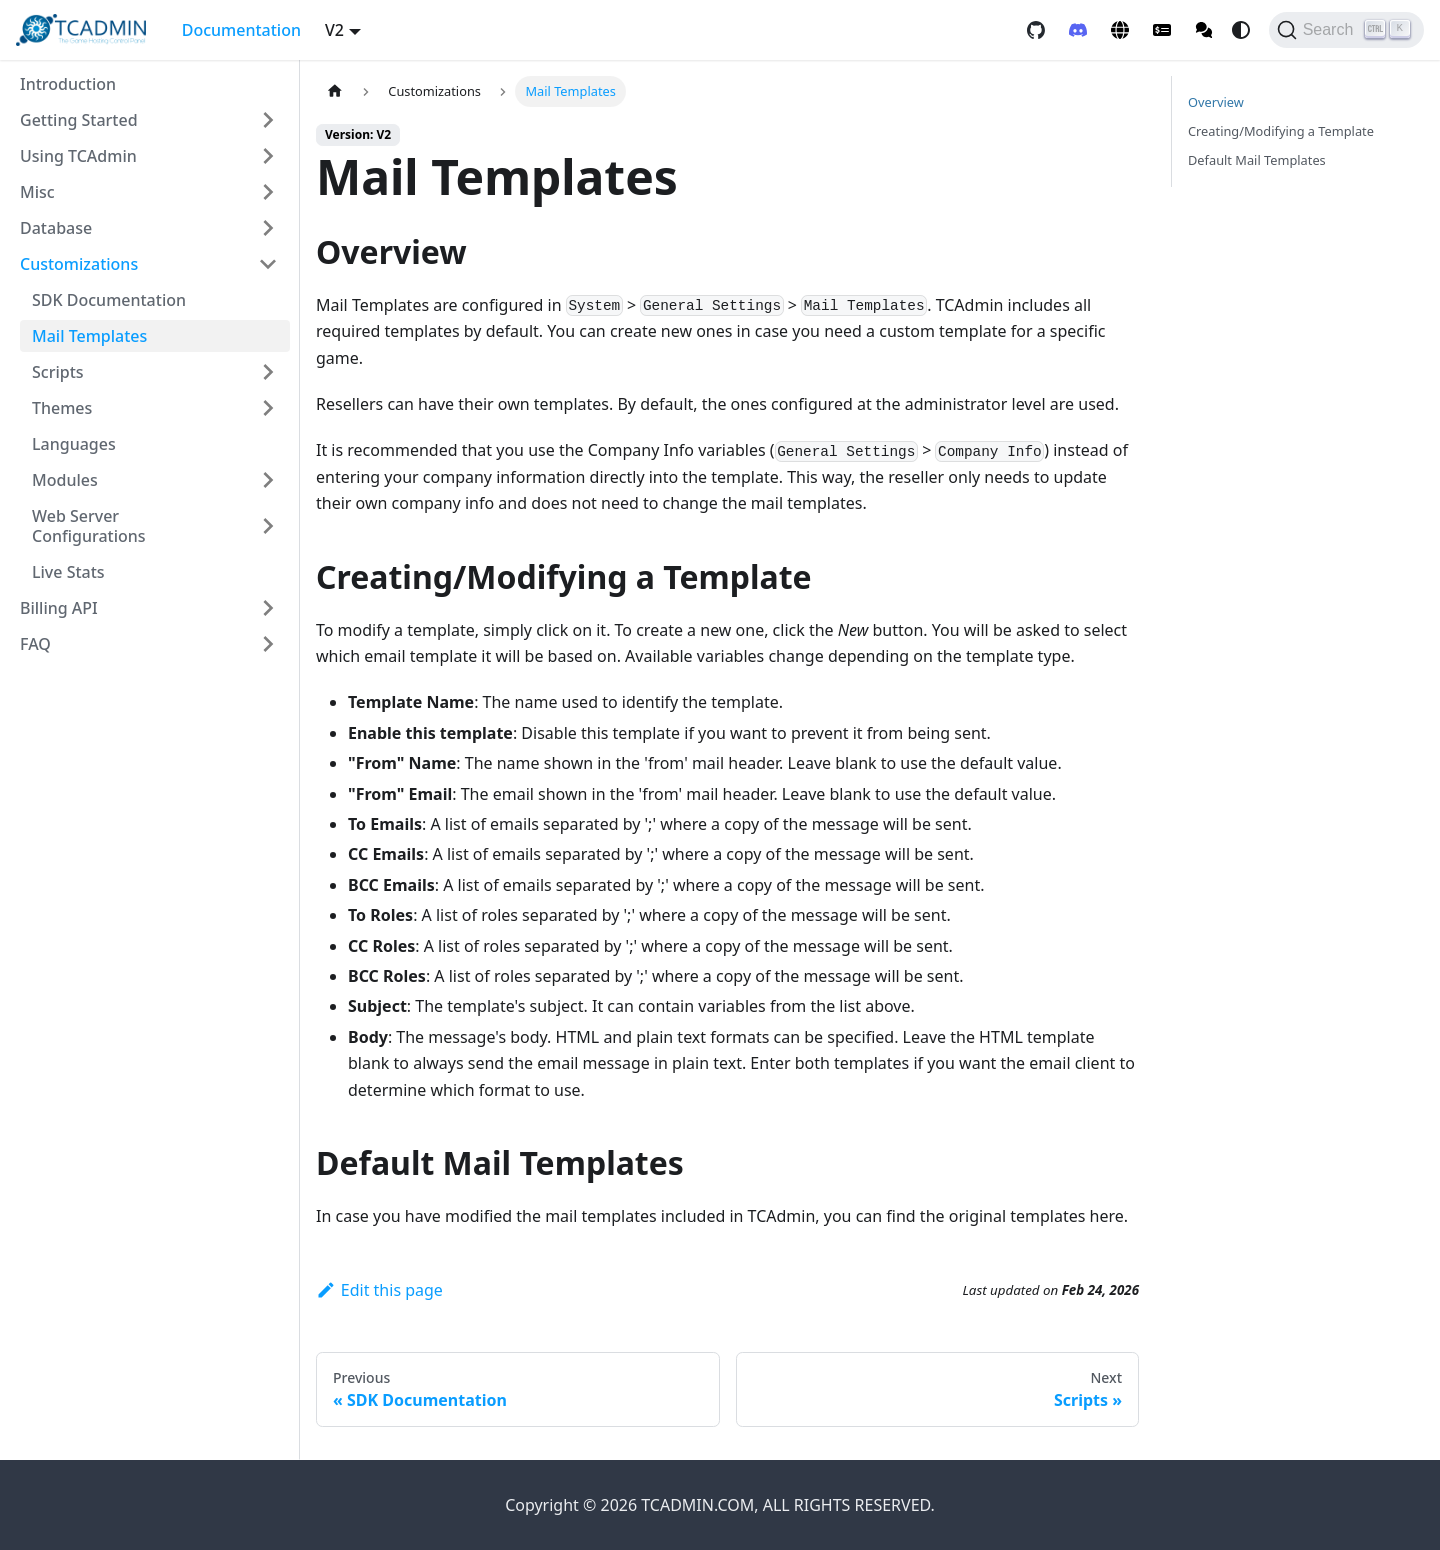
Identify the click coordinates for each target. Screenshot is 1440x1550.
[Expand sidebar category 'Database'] (268, 228)
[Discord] (1078, 30)
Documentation (241, 30)
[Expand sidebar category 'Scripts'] (268, 372)
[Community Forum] (1204, 30)
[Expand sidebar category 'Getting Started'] (268, 120)
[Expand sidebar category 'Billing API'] (268, 608)
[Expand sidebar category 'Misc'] (268, 192)
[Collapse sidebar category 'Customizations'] (268, 264)
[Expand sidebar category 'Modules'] (268, 480)
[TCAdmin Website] (1120, 30)
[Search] (1346, 30)
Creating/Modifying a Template (1281, 131)
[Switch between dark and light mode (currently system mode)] (1241, 30)
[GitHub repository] (1036, 30)
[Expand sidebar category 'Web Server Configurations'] (268, 526)
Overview (1216, 102)
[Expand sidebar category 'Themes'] (268, 408)
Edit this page (379, 1290)
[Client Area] (1162, 30)
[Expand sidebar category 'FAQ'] (268, 644)
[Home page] (335, 91)
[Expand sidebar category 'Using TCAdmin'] (268, 156)
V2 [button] (334, 30)
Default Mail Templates (1257, 160)
